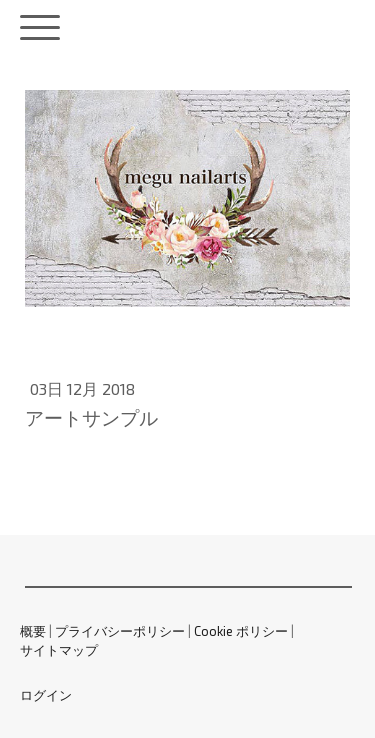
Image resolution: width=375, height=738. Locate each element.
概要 (33, 631)
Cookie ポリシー (241, 631)
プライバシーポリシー (120, 631)
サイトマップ (59, 650)
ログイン (46, 695)
